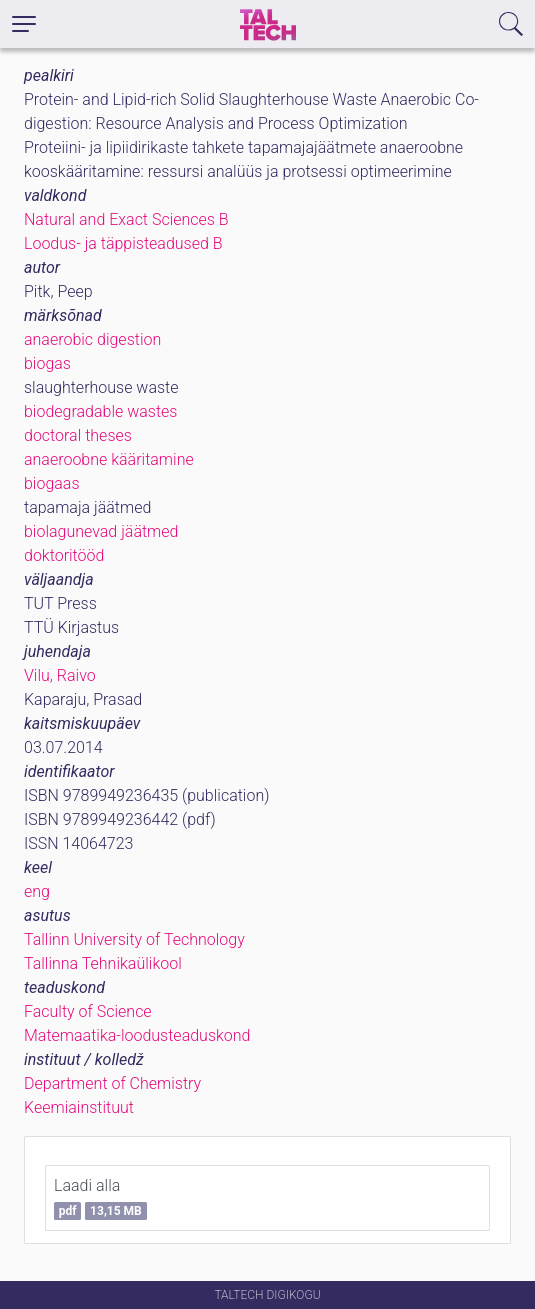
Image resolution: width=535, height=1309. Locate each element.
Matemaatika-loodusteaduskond (137, 1035)
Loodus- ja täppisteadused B (123, 243)
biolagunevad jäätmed (101, 531)
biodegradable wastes (100, 411)
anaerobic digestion (92, 339)
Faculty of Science (88, 1011)
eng (37, 891)
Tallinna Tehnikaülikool (103, 963)
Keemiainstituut (79, 1107)
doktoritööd (64, 555)
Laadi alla (100, 1198)
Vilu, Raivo (60, 675)
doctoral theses (78, 435)
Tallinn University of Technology (134, 939)
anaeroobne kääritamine (109, 459)
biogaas (52, 483)
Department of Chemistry (112, 1083)
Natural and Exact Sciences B (126, 219)
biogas (47, 363)
